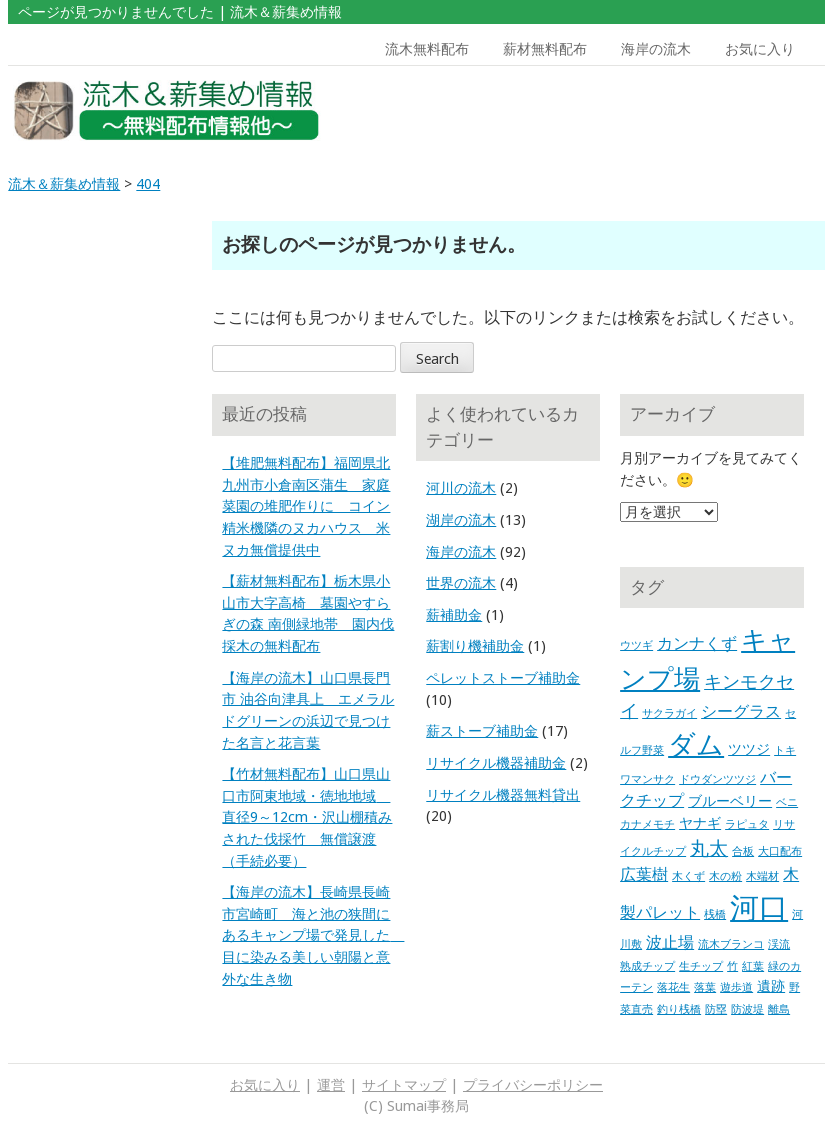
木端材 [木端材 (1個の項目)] (762, 876)
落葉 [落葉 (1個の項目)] (705, 987)
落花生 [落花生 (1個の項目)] (673, 987)
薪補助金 (454, 615)
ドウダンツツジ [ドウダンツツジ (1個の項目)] (717, 779)
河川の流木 (461, 488)
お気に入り (760, 49)
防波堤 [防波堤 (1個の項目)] (747, 1009)
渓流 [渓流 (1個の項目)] (779, 944)
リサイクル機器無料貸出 (503, 795)
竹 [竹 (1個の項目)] (732, 966)
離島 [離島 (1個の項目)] (779, 1009)
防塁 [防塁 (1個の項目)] (716, 1009)
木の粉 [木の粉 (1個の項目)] (725, 876)
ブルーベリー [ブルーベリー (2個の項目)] (730, 801)
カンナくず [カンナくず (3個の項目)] (697, 643)
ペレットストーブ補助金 (503, 678)
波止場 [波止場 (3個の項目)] (670, 942)
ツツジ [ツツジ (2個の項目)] (749, 749)
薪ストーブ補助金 (482, 731)
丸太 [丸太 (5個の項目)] (709, 848)
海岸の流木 (656, 49)
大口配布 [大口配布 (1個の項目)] (780, 851)
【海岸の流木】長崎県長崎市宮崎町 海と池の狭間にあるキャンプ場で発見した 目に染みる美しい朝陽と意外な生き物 (313, 935)
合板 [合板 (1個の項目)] (743, 851)
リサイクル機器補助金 (496, 763)
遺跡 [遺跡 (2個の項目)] (771, 986)
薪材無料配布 (545, 49)
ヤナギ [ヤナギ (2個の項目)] (700, 823)
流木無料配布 (427, 49)
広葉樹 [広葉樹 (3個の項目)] (644, 874)
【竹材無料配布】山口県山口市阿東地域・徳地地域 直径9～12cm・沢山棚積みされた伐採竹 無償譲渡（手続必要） (307, 817)
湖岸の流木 (461, 520)
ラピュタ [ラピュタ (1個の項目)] (747, 824)
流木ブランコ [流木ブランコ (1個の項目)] (731, 944)
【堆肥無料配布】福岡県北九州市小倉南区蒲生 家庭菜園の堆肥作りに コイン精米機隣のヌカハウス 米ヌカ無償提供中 (306, 506)
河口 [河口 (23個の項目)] (759, 908)
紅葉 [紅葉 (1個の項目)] (753, 966)
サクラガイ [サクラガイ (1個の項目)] (669, 713)
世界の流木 (461, 583)
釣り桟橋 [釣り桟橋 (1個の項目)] (679, 1009)
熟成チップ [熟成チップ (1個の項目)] (647, 966)
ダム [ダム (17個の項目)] (696, 745)
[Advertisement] (718, 111)
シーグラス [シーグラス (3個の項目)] (741, 711)
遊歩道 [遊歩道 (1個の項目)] (736, 987)
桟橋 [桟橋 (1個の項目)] (715, 914)
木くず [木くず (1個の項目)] (688, 876)
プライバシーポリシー (533, 1085)
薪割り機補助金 (475, 646)
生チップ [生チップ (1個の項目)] (701, 966)
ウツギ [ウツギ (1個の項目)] (636, 645)
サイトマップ (404, 1085)
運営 (331, 1085)
